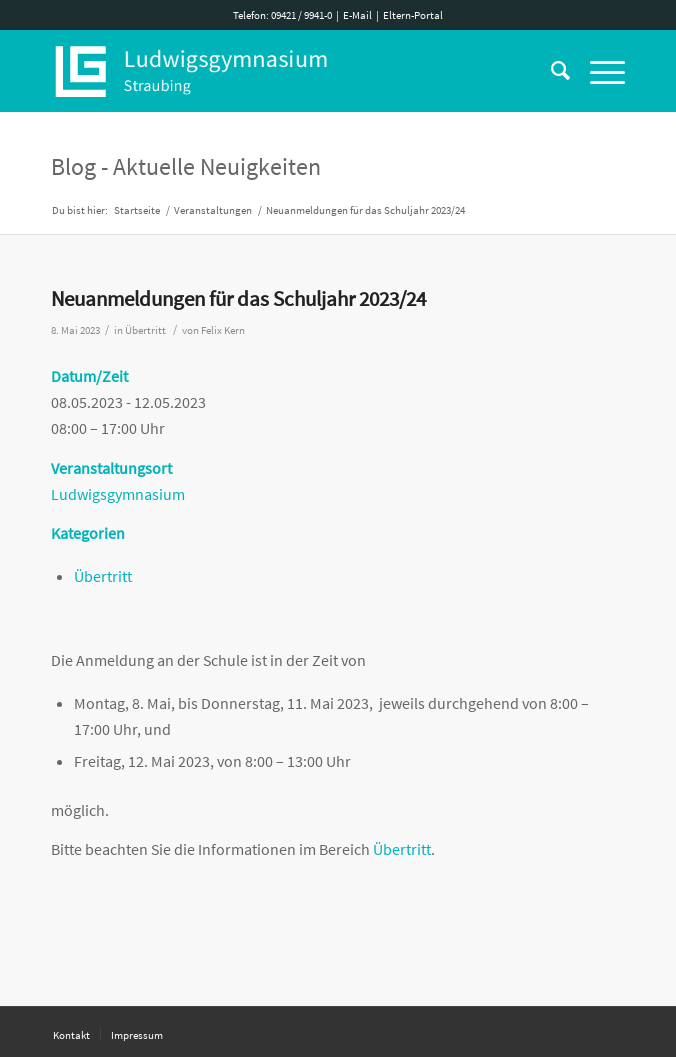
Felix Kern (223, 330)
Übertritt (145, 330)
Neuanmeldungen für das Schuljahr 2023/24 (238, 298)
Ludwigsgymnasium (118, 494)
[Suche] (550, 71)
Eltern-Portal (413, 15)
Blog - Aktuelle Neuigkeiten (186, 166)
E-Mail (357, 15)
